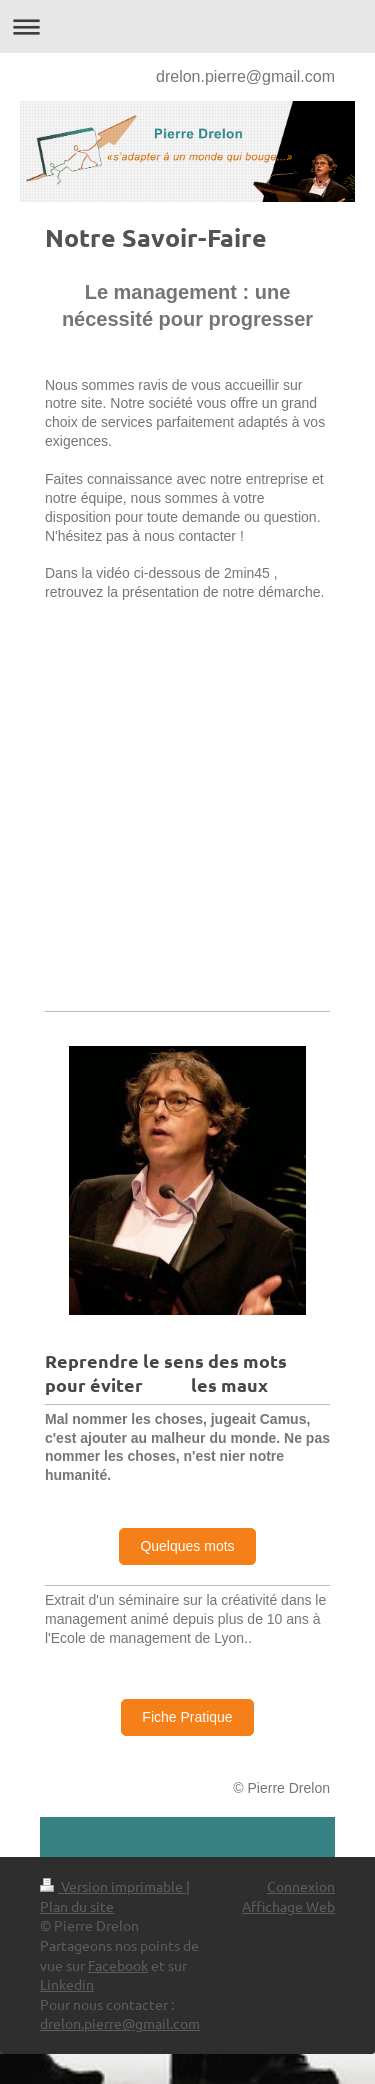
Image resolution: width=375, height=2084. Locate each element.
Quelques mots (187, 1546)
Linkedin (67, 1984)
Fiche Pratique (187, 1717)
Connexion (301, 1886)
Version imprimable (113, 1886)
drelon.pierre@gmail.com (245, 76)
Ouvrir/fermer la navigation (187, 26)
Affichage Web (288, 1906)
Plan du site (77, 1906)
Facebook (118, 1965)
